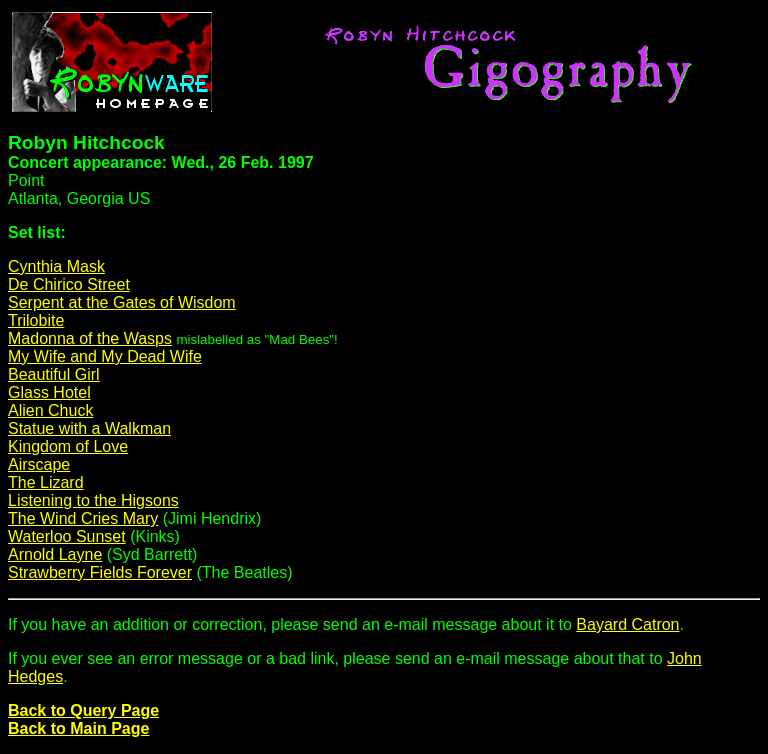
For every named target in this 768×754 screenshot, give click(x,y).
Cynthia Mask (56, 266)
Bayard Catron (627, 624)
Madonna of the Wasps (90, 338)
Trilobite (36, 320)
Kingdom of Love (68, 446)
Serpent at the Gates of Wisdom (122, 302)
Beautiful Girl (54, 374)
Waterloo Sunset (67, 536)
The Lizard (46, 482)
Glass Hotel (49, 392)
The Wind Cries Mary (83, 518)
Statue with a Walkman (89, 428)
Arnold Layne (55, 554)
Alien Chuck (50, 410)
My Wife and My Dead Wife (105, 356)
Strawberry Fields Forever (100, 572)
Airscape (39, 464)
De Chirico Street (69, 284)
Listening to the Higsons (93, 500)
